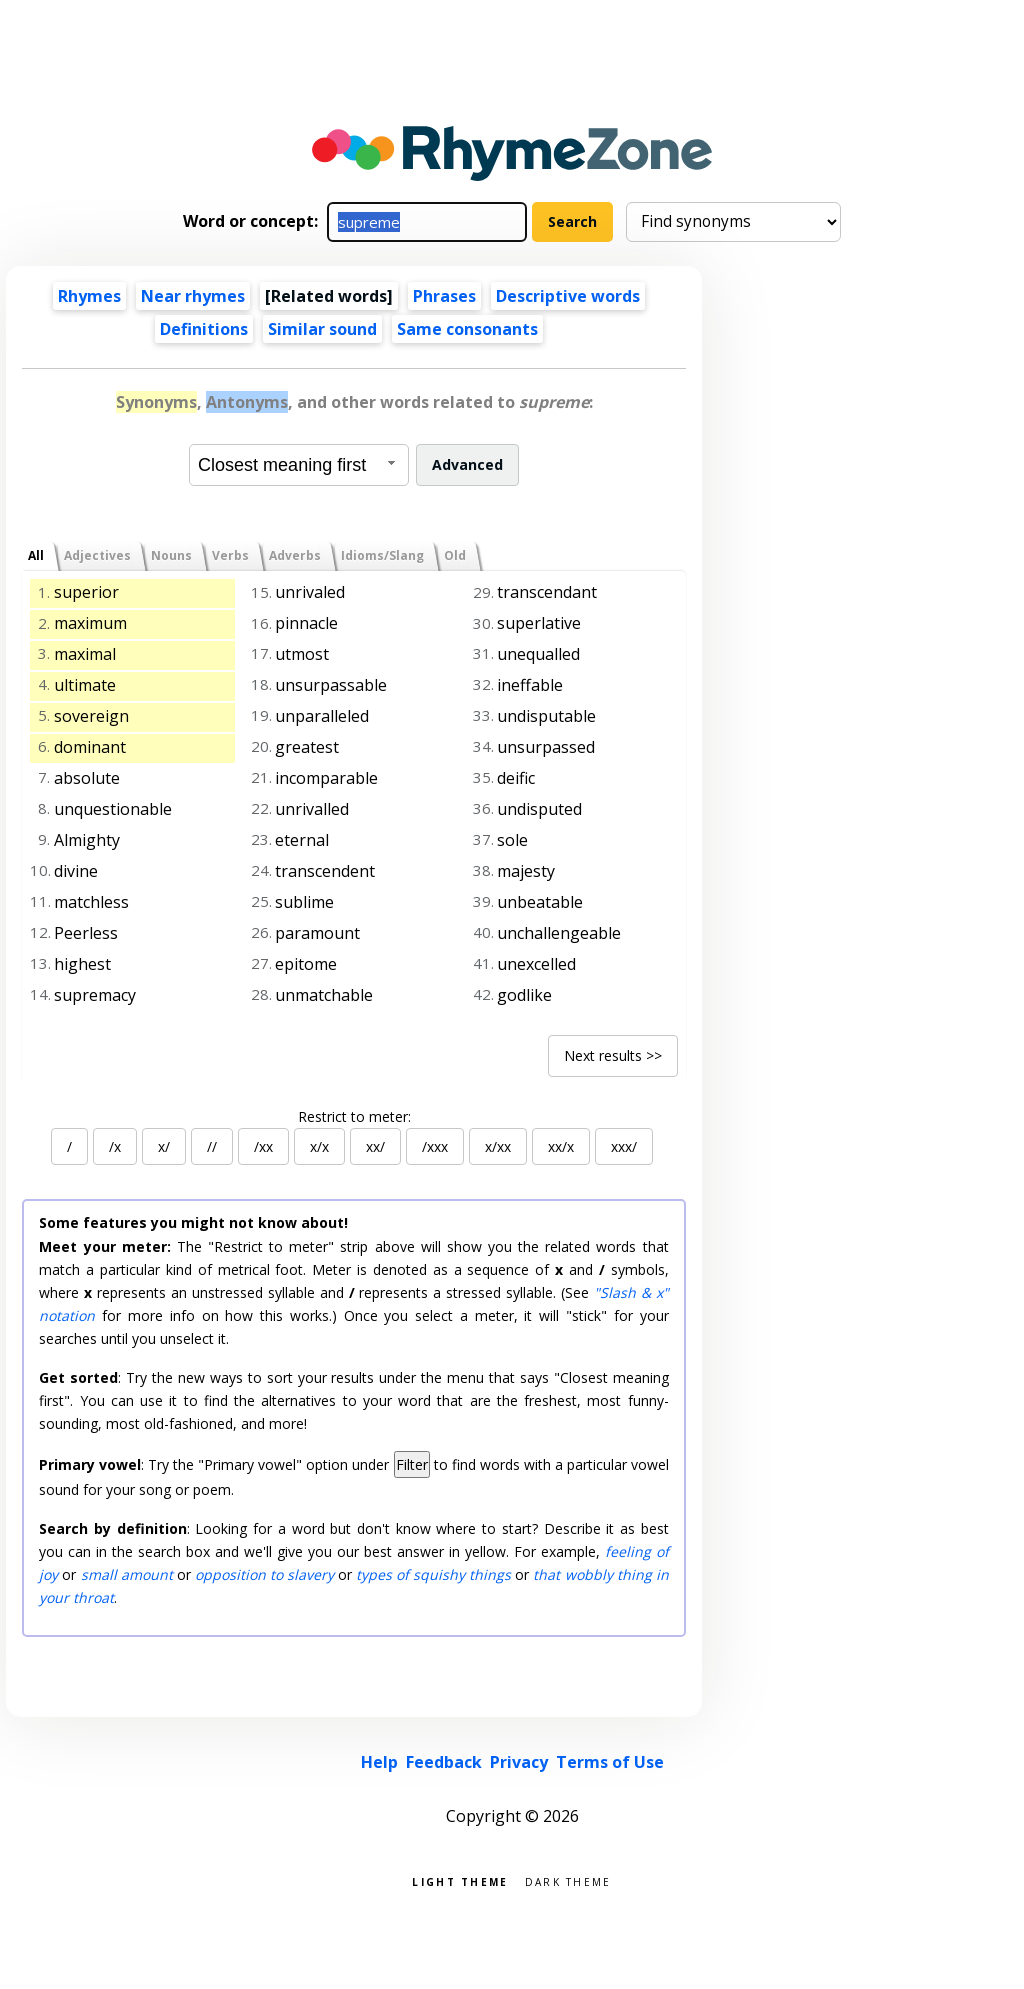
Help (379, 1762)
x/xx (498, 1146)
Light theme (460, 1880)
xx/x (561, 1146)
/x (115, 1146)
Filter (412, 1464)
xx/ (375, 1146)
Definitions (204, 329)
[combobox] (299, 465)
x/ (164, 1146)
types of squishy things (433, 1574)
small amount (127, 1574)
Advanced (467, 464)
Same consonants (467, 329)
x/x (319, 1146)
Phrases (444, 296)
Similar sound (322, 329)
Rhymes (89, 296)
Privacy (519, 1762)
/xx (263, 1146)
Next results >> (613, 1055)
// (212, 1146)
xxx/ (624, 1146)
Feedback (444, 1762)
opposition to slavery (264, 1574)
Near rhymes (193, 296)
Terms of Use (610, 1762)
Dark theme (568, 1880)
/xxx (435, 1146)
